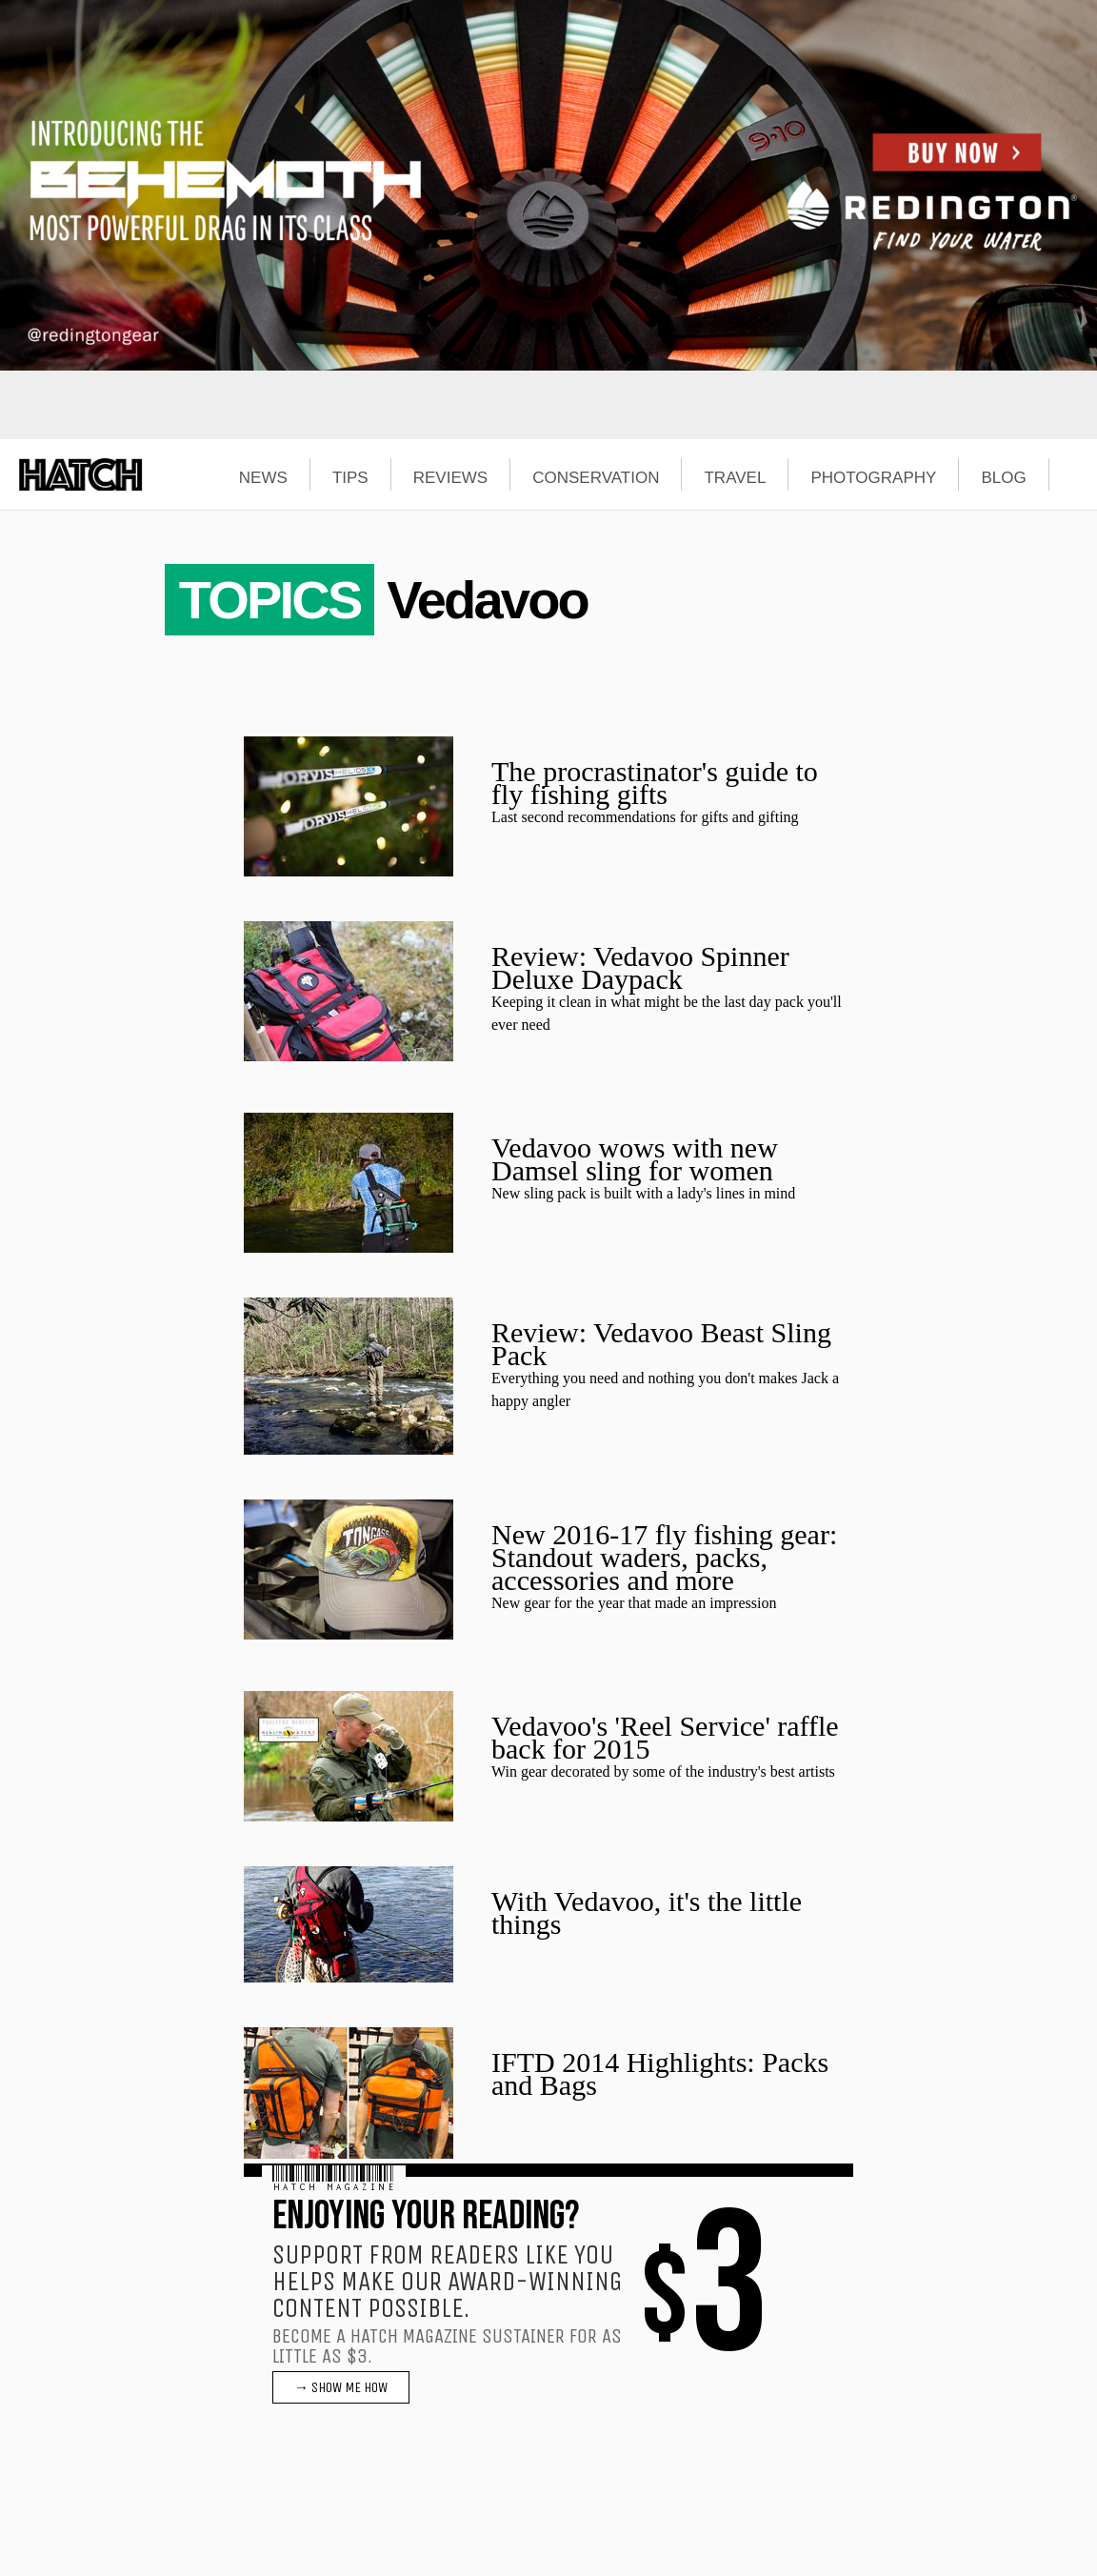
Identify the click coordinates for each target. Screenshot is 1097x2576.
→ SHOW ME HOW (341, 2387)
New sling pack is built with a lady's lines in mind (643, 1193)
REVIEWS (450, 478)
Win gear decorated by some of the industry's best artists (663, 1771)
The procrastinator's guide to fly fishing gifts (654, 782)
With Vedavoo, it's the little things (646, 1912)
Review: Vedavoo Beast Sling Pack (661, 1344)
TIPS (350, 478)
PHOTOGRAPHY (873, 478)
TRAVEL (735, 478)
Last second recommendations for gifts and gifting (645, 817)
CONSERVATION (595, 478)
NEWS (263, 478)
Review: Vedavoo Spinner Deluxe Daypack (640, 967)
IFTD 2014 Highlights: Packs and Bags (659, 2073)
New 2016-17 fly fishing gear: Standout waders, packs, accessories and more (664, 1557)
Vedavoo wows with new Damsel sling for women (634, 1159)
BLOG (1003, 478)
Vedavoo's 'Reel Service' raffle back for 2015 (665, 1737)
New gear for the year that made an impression (633, 1603)
